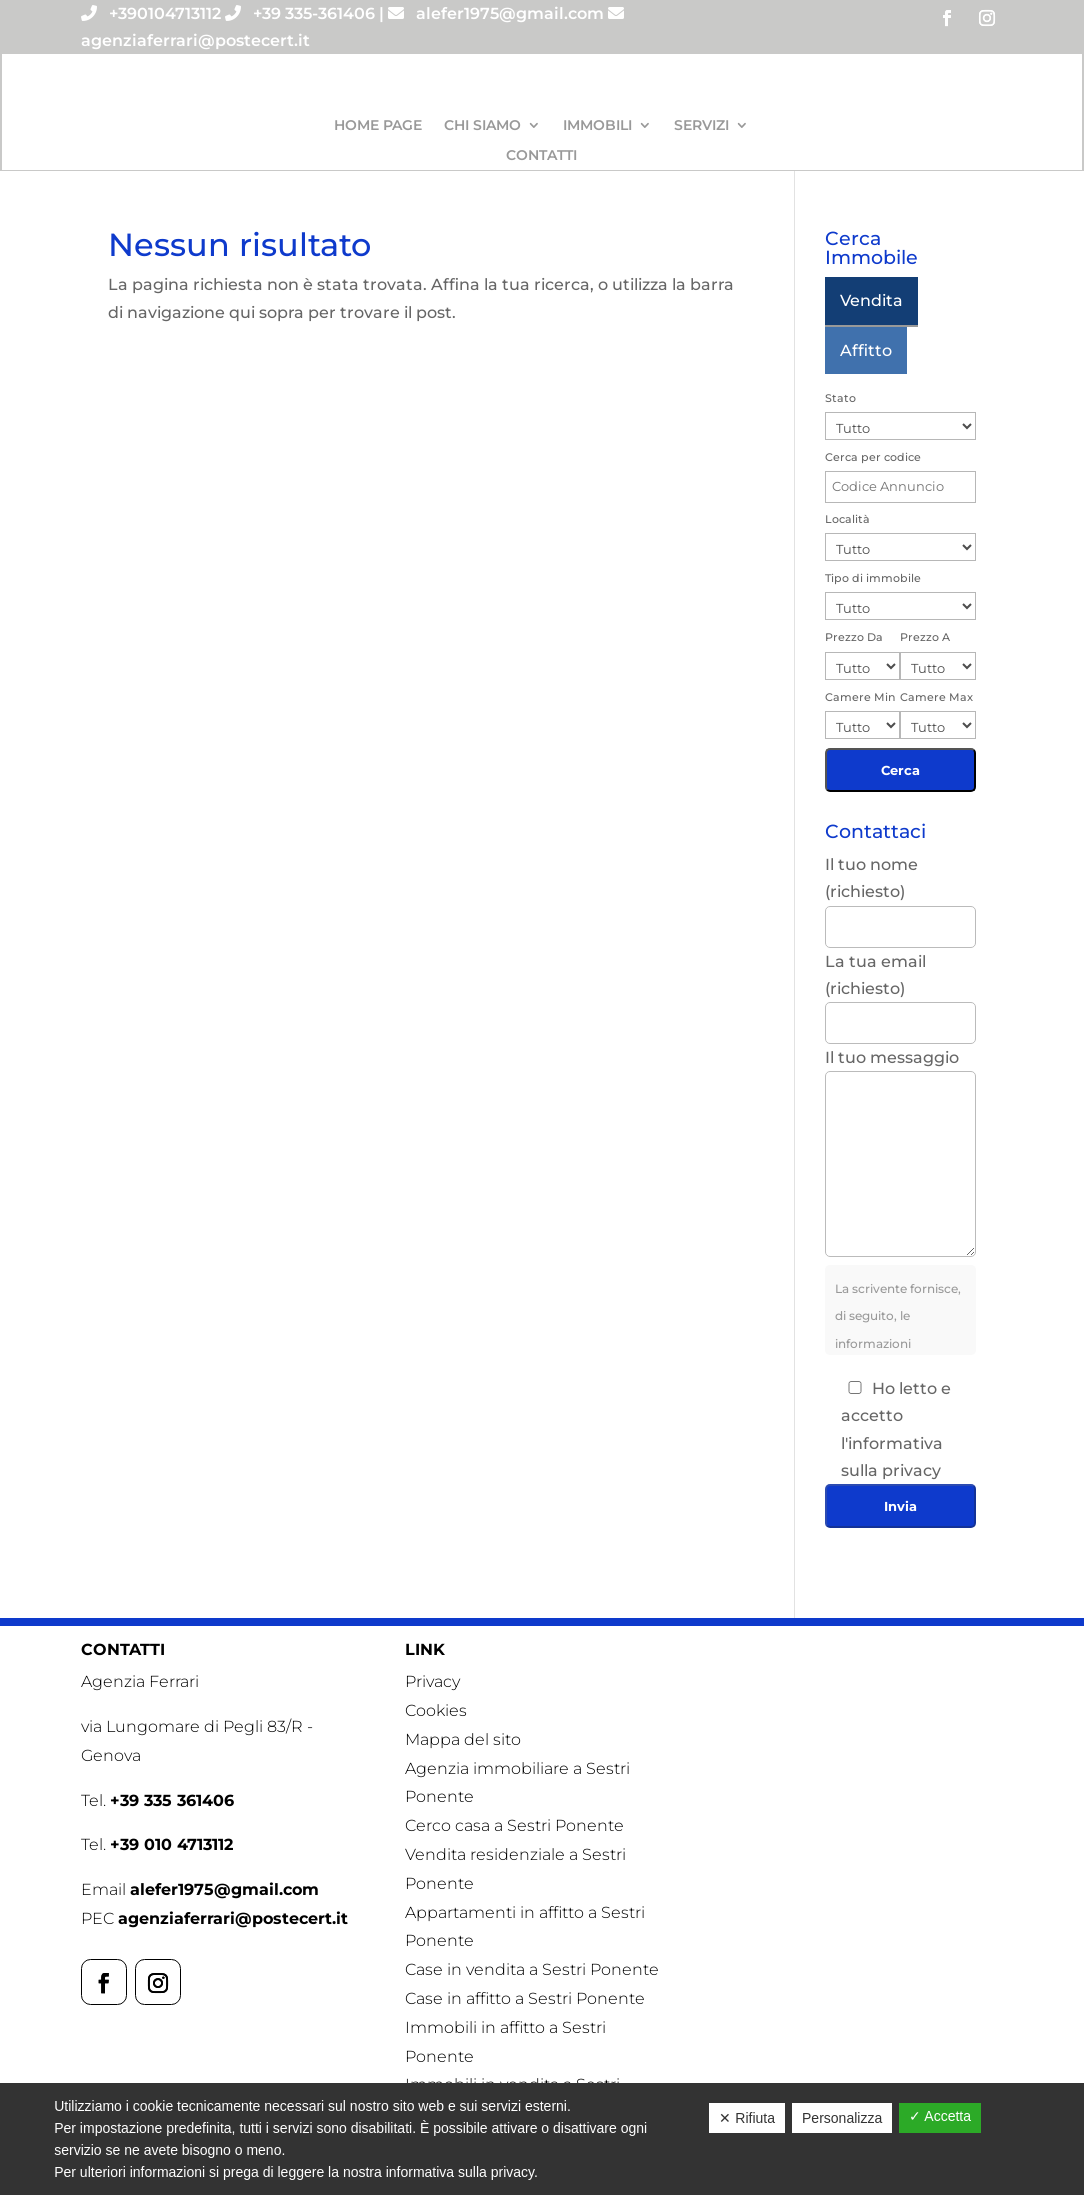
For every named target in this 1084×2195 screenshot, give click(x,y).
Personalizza (842, 2118)
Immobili (597, 126)
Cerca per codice (873, 457)
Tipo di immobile (873, 578)
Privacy (432, 1681)
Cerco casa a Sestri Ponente (514, 1825)
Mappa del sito (463, 1739)
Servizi (701, 126)
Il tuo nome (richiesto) (900, 895)
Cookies (436, 1710)
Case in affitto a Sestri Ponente (525, 1998)
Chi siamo (482, 126)
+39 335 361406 (172, 1800)
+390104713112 (165, 13)
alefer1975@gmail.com (510, 13)
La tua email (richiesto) (900, 992)
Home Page (378, 126)
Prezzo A (925, 637)
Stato (840, 398)
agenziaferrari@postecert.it (195, 40)
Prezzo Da (854, 637)
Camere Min (860, 697)
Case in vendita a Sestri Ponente (532, 1969)
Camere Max (936, 697)
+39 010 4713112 (171, 1844)
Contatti (541, 156)
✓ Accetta (940, 2116)
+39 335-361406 (314, 13)
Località (847, 519)
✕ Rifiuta (747, 2118)
